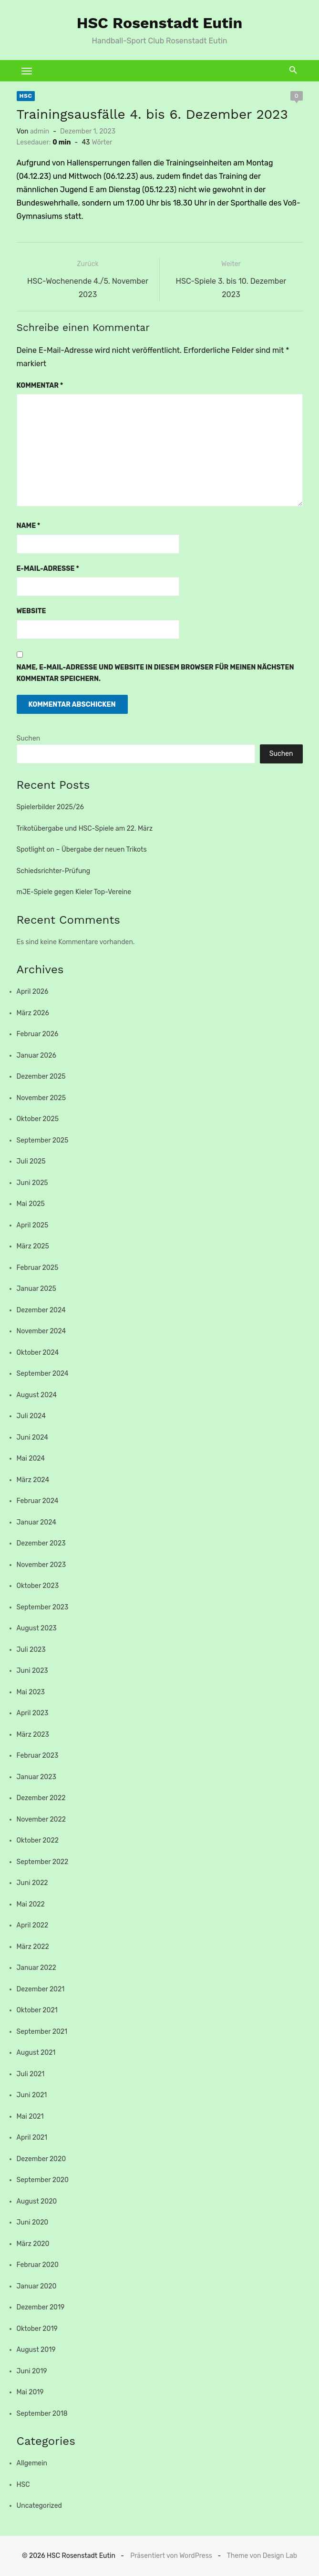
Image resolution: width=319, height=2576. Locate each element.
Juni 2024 (32, 1437)
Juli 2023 (31, 1650)
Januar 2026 (36, 1055)
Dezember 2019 (41, 2307)
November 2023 (41, 1565)
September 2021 (42, 2032)
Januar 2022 (36, 1968)
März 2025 (33, 1246)
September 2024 (43, 1374)
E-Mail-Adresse (48, 569)
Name (29, 526)
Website (31, 611)
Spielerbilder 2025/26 (50, 807)
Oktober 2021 (37, 2010)
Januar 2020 (37, 2286)
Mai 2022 (31, 1904)
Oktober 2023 (38, 1586)
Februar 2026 (38, 1034)
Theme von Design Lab (262, 2556)
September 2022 (43, 1862)
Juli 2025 (31, 1161)
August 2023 (37, 1628)
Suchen (29, 738)
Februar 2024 (38, 1501)
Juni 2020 (33, 2222)
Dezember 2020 (41, 2159)
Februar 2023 (38, 1756)
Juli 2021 (31, 2074)
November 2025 (41, 1098)
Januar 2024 (37, 1522)
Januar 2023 (36, 1777)
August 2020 (37, 2201)
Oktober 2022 (38, 1840)
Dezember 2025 (41, 1076)
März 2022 (33, 1947)
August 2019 (36, 2350)
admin (39, 131)
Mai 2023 (31, 1692)
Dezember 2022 (41, 1798)
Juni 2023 (32, 1671)
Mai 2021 (30, 2116)
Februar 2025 (38, 1268)
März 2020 (33, 2244)
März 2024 (33, 1480)
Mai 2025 (31, 1204)
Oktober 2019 (37, 2329)
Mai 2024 (31, 1458)
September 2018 (42, 2414)
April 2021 (32, 2137)
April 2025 (33, 1225)
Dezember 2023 (41, 1543)
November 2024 (41, 1331)
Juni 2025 (32, 1183)
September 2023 (43, 1607)
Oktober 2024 (38, 1353)
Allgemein (32, 2463)
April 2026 (33, 992)
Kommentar (40, 385)
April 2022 (33, 1925)
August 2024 (37, 1395)
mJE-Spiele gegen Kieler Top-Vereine (74, 892)
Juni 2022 (32, 1883)
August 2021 (36, 2053)
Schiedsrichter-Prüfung (54, 871)
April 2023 (33, 1713)
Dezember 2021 (41, 1989)
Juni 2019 (32, 2371)
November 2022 (41, 1819)
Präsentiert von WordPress (171, 2556)
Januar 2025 (36, 1289)
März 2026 (33, 1013)
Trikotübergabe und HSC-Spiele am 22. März (85, 828)
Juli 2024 (31, 1416)
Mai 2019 (30, 2392)
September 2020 (43, 2180)
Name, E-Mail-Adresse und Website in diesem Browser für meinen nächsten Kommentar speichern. (155, 673)
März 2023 (33, 1735)
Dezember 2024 (41, 1310)
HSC (26, 96)
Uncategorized (39, 2506)
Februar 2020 (38, 2265)
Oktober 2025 (38, 1119)
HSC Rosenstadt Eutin (160, 23)
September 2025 (43, 1140)
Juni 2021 (32, 2095)
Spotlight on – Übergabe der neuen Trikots (82, 849)
